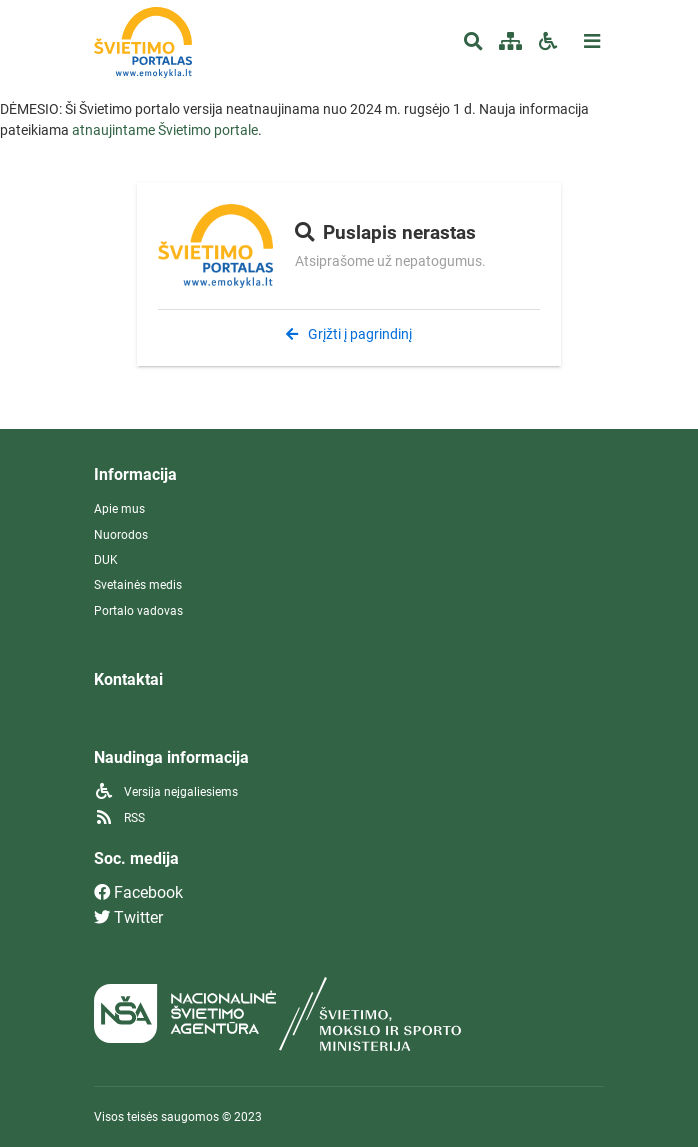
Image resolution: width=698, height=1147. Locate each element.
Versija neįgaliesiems (166, 792)
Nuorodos (121, 535)
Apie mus (119, 509)
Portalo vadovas (138, 611)
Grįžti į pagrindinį (349, 334)
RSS (119, 818)
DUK (106, 560)
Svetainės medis (138, 585)
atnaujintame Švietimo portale (165, 130)
